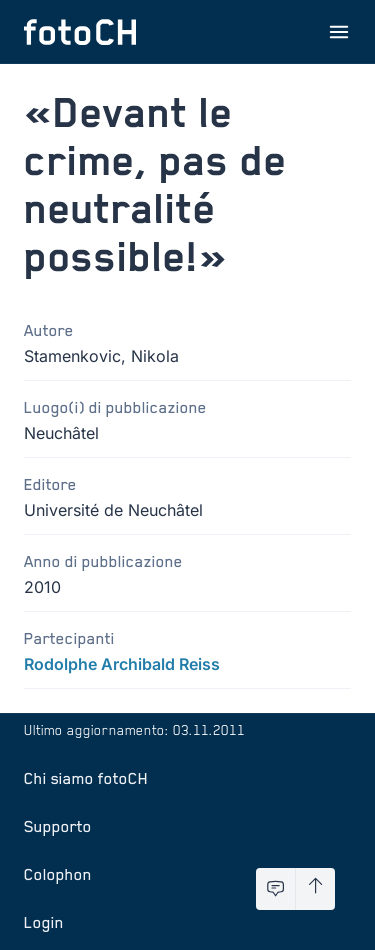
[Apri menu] (339, 32)
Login (44, 922)
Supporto (58, 826)
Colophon (58, 874)
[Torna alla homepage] (80, 32)
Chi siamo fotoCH (86, 778)
